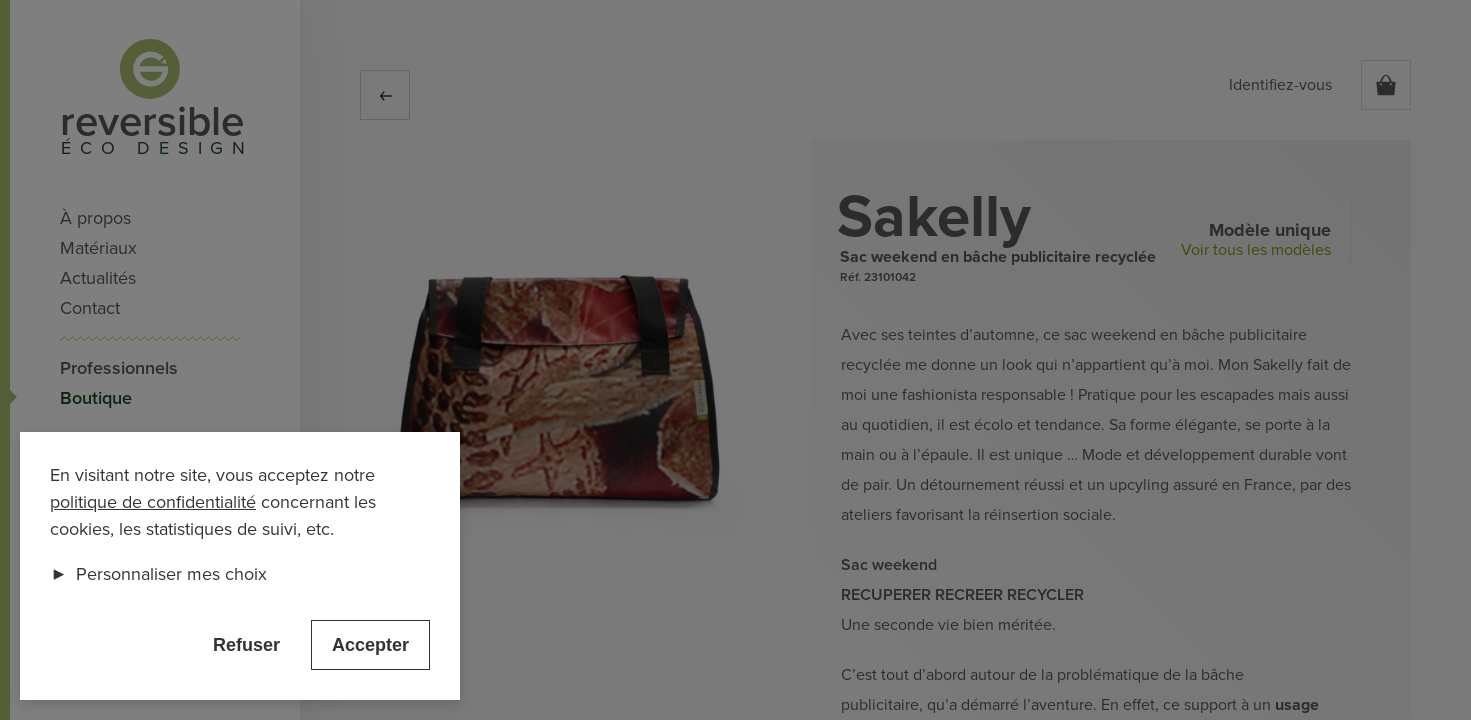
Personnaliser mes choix (158, 574)
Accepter (370, 645)
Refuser (246, 645)
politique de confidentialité (153, 502)
